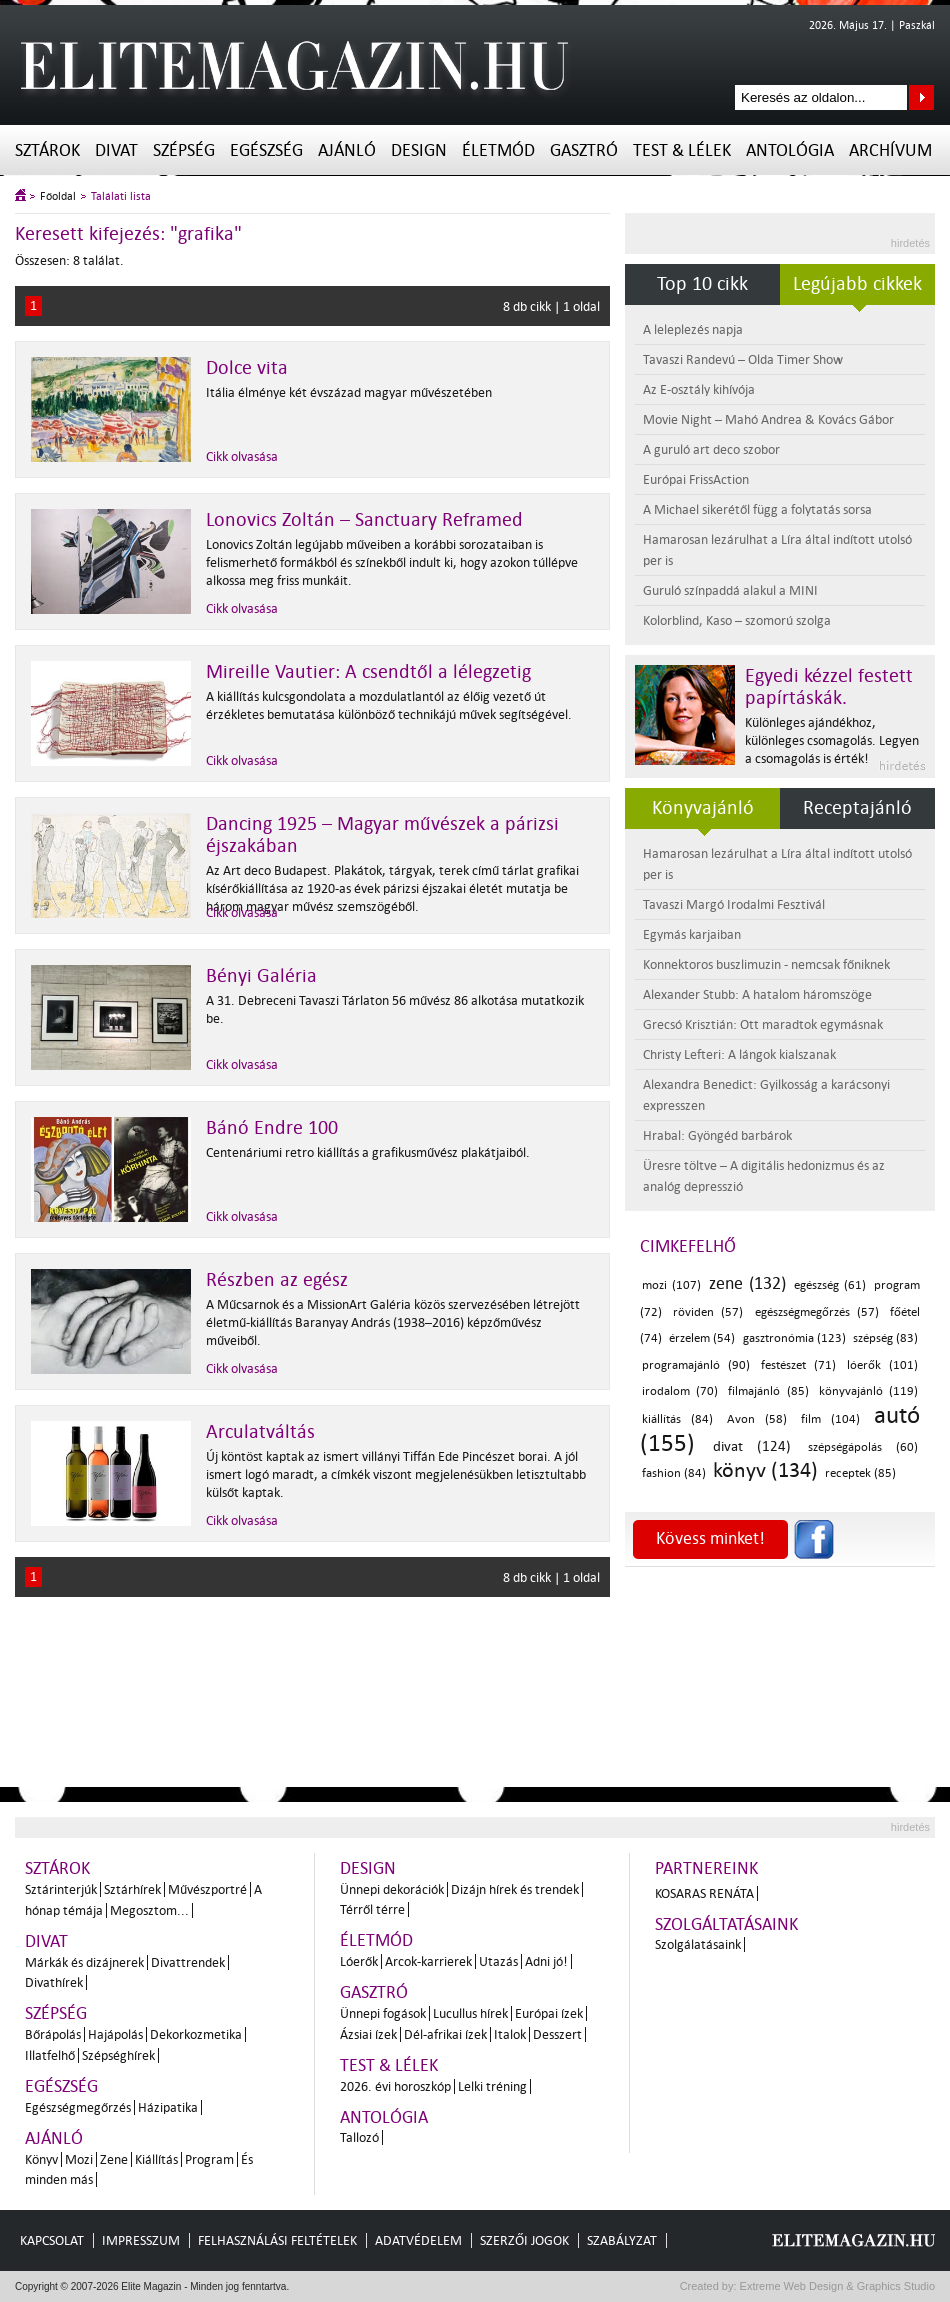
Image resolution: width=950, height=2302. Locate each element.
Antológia (790, 150)
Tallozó (359, 2137)
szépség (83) (885, 1338)
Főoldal (58, 196)
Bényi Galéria (261, 976)
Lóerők (359, 1961)
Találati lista (121, 196)
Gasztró (584, 150)
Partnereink (706, 1868)
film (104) (830, 1419)
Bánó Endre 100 (272, 1128)
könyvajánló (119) (868, 1391)
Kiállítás (156, 2159)
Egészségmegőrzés (78, 2107)
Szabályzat (622, 2240)
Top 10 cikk (702, 284)
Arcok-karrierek (428, 1961)
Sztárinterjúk (61, 1889)
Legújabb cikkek (857, 284)
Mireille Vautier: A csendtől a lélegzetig (368, 672)
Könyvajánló (703, 808)
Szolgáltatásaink (726, 1924)
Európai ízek (549, 2013)
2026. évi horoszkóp (395, 2086)
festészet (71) (798, 1365)
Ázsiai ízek (368, 2034)
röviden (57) (708, 1312)
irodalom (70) (680, 1391)
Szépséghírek (118, 2055)
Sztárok (47, 150)
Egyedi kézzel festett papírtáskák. (829, 687)
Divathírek (54, 1982)
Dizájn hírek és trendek (515, 1889)
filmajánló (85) (768, 1391)
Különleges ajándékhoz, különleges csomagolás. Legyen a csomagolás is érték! (832, 740)
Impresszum (141, 2240)
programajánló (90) (696, 1365)
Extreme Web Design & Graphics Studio (836, 2286)
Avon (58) (757, 1419)
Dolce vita (247, 368)
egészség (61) (830, 1285)
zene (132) (747, 1283)
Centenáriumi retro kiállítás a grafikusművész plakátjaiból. (368, 1152)
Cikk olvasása (242, 456)
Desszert (557, 2034)
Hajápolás (115, 2034)
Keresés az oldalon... (921, 97)
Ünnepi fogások (383, 2013)
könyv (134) (765, 1470)
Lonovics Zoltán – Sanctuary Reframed (364, 520)
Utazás (498, 1961)
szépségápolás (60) (863, 1447)
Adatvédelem (418, 2240)
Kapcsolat (52, 2240)
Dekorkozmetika (196, 2034)
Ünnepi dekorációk (392, 1889)
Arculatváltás (260, 1432)
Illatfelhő (50, 2055)
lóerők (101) (882, 1365)
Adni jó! (546, 1961)
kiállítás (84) (677, 1419)
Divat (116, 150)
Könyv (41, 2159)
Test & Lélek (682, 150)
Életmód (498, 150)
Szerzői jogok (524, 2240)
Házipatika (168, 2107)
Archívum (890, 150)
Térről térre (372, 1909)
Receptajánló (857, 808)
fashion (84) (674, 1473)
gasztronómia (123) (794, 1338)
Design (419, 150)
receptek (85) (860, 1473)
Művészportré (207, 1889)
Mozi (79, 2159)
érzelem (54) (702, 1338)
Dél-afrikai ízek (445, 2034)
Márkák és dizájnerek (84, 1962)
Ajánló (347, 150)
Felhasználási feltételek (277, 2240)
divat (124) (752, 1446)
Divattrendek (188, 1962)
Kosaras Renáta (704, 1893)
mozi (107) (671, 1285)
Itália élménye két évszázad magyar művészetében (349, 392)
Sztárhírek (132, 1889)
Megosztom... (149, 1910)
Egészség (266, 150)
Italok (510, 2034)
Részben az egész (277, 1280)
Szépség (184, 150)
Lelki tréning (492, 2086)
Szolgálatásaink (698, 1944)
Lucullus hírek (470, 2013)
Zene (114, 2159)
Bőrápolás (53, 2034)
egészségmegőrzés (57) (817, 1312)
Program (209, 2159)
